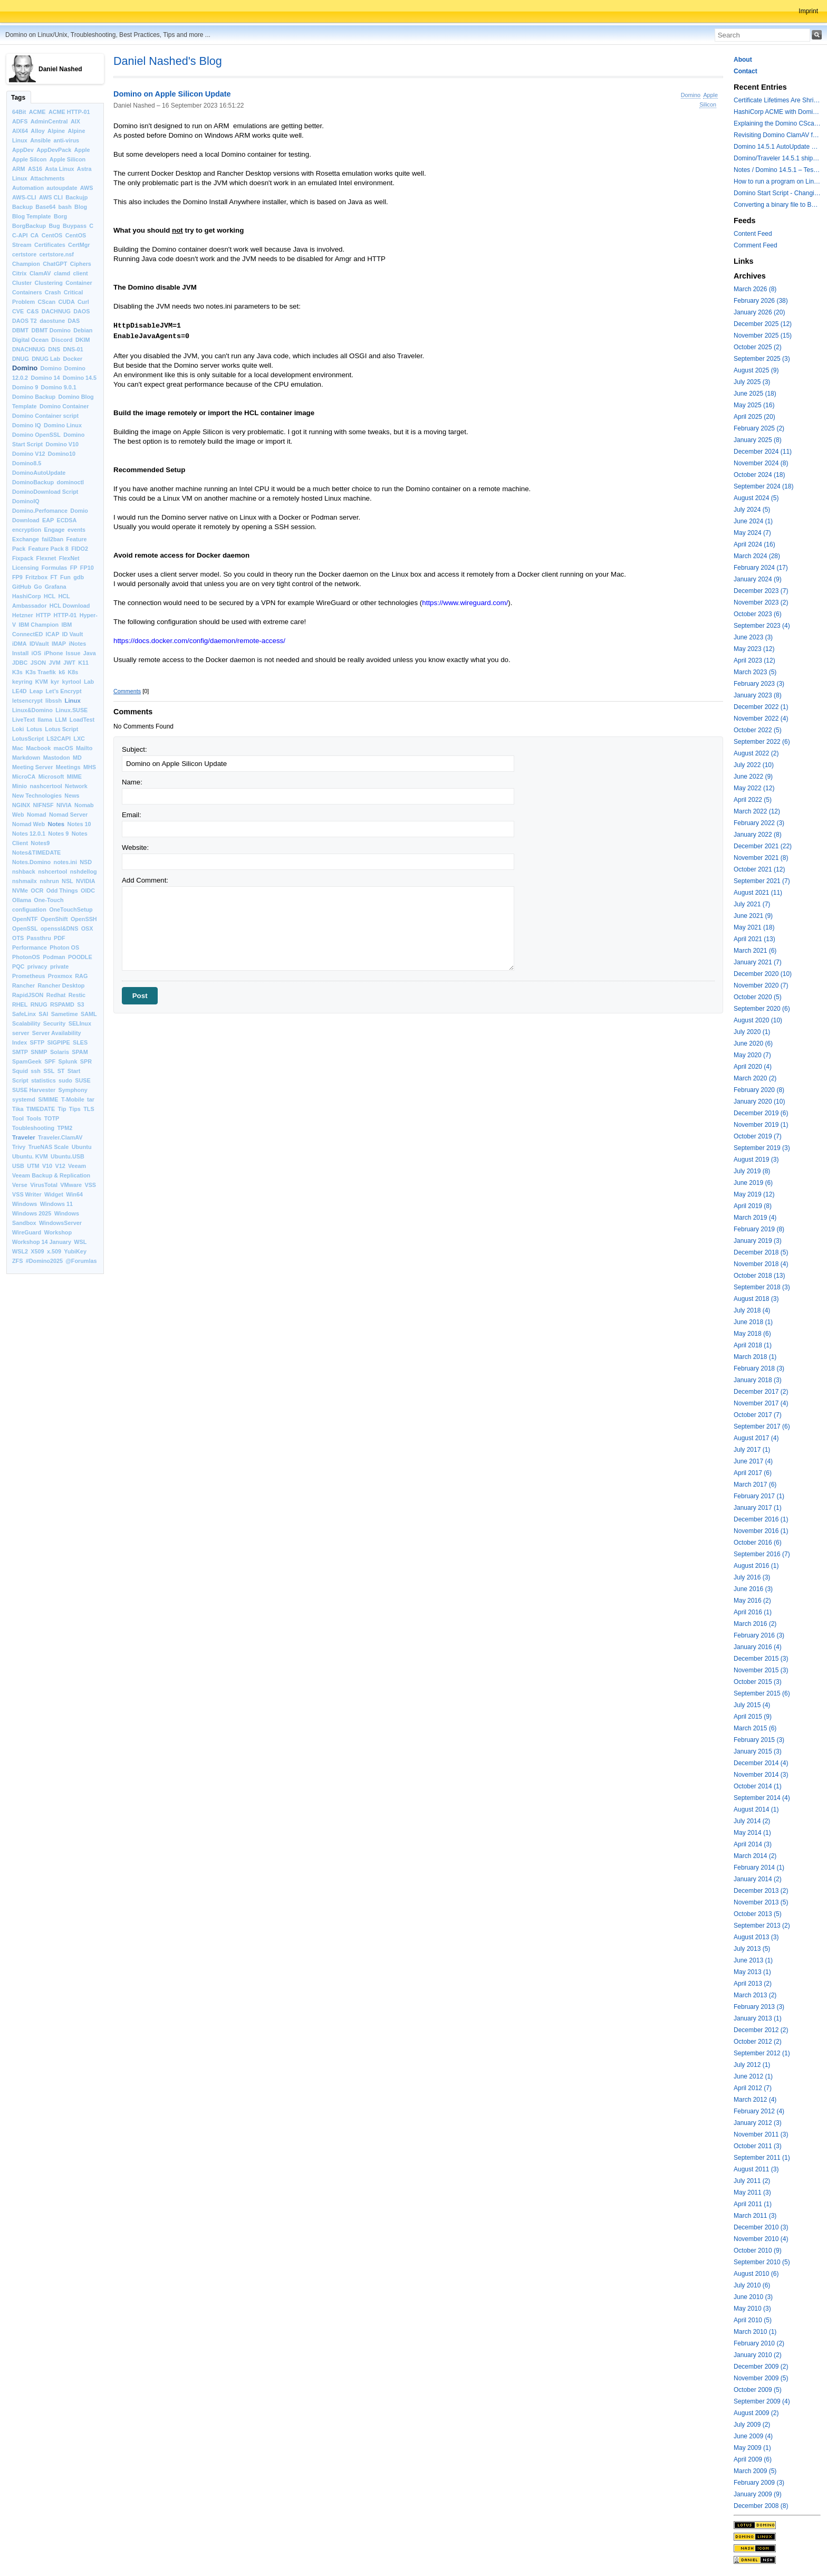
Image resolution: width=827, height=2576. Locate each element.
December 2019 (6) (761, 1113)
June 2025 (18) (755, 393)
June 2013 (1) (753, 1960)
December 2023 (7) (761, 591)
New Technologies (37, 795)
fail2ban (52, 539)
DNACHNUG (28, 349)
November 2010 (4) (761, 2239)
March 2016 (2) (755, 1623)
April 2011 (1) (753, 2204)
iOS (37, 653)
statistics (43, 1080)
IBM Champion (39, 624)
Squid (20, 1071)
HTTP (43, 615)
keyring (22, 681)
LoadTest (82, 719)
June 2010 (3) (753, 2297)
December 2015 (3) (761, 1658)
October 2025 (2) (758, 347)
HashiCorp (26, 596)
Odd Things (62, 890)
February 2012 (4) (759, 2111)
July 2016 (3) (752, 1577)
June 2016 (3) (753, 1589)
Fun (65, 577)
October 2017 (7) (758, 1415)
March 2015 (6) (755, 1728)
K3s (17, 672)
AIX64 (20, 131)
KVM (41, 681)
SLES (80, 1042)
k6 (62, 672)
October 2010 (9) (758, 2250)
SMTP (20, 1052)
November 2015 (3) (761, 1670)
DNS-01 (73, 349)
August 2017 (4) (756, 1438)
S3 (80, 1004)
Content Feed (753, 233)
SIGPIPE (58, 1042)
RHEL (19, 1004)
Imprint (808, 11)
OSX (87, 928)
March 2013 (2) (755, 1995)
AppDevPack (53, 150)
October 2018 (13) (759, 1275)
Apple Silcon (29, 159)
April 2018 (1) (753, 1345)
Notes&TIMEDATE (36, 852)
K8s (73, 672)
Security (54, 1023)
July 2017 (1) (752, 1449)
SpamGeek (27, 1061)
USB (18, 1166)
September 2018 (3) (762, 1287)
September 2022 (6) (762, 741)
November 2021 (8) (761, 857)
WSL (80, 1242)
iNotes (77, 643)
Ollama (21, 900)
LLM (60, 719)
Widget (53, 1194)
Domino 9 (25, 387)
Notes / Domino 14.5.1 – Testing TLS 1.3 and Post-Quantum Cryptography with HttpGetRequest (777, 170)
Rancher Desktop (61, 985)
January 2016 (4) (758, 1647)
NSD (86, 862)
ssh (36, 1071)
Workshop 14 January (41, 1242)
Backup (22, 207)
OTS (18, 938)
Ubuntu (82, 1147)
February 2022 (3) (759, 823)
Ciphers (80, 264)
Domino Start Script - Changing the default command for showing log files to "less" (777, 193)
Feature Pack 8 (48, 548)
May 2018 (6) (752, 1333)
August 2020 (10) (758, 1020)
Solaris (59, 1052)
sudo (65, 1080)
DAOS (81, 311)
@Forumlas (81, 1261)
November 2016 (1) (761, 1531)
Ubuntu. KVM (30, 1156)
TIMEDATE (40, 1109)
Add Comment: (145, 880)
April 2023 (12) (754, 660)
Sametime (64, 1014)
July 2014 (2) (752, 1821)
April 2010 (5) (753, 2320)
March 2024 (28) (757, 556)
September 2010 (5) (762, 2262)
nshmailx (24, 881)
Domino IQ (26, 425)
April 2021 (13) (754, 939)
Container (78, 283)
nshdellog (83, 871)
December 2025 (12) (763, 324)
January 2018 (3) (758, 1380)
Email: (131, 815)
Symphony (73, 1090)
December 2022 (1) (761, 707)
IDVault (39, 643)
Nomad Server (68, 814)
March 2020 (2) (755, 1078)
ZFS (17, 1261)
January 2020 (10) (759, 1101)
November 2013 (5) (761, 1902)
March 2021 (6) (755, 950)
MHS (89, 767)
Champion (26, 264)
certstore (24, 254)
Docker (72, 359)
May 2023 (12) (754, 649)
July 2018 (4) (752, 1310)
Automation (28, 188)
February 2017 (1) (759, 1496)
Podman (54, 957)
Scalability (26, 1023)
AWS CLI (51, 197)
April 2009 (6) (753, 2459)
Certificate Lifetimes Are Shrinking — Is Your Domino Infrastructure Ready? (777, 100)
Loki (18, 729)
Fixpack (22, 558)
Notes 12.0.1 (28, 833)
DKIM (82, 340)
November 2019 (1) (761, 1124)
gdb (78, 577)
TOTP (52, 1118)
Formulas (55, 567)
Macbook (38, 748)
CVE (18, 311)
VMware (71, 1185)
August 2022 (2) (756, 753)
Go (38, 586)
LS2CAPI (58, 738)
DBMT (20, 330)
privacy (37, 966)
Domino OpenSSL (36, 435)
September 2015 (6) (762, 1693)
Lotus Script (61, 729)
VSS (90, 1185)
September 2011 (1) (762, 2157)
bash (65, 207)
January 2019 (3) (758, 1240)
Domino (24, 368)
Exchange (25, 539)
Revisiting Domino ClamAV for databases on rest (777, 135)
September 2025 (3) (762, 358)
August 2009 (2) (756, 2413)
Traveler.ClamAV (60, 1137)
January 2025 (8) (758, 440)
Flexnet (46, 558)
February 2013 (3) (759, 2006)
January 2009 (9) (758, 2494)
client (80, 273)
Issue (73, 653)
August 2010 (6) (756, 2273)
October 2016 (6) (758, 1542)
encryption (26, 529)
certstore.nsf (57, 254)
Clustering (49, 283)
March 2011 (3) (755, 2215)
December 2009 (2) (761, 2366)
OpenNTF (25, 919)
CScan (47, 302)
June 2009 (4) (753, 2436)
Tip (62, 1109)
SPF (49, 1061)
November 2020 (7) (761, 985)
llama (44, 719)
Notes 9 (58, 833)
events (76, 529)
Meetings (68, 767)
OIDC (88, 890)
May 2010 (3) (752, 2308)
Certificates (49, 245)
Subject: (134, 749)
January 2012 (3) (758, 2123)
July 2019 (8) (752, 1171)
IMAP (59, 643)
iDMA (19, 643)
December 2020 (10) (763, 974)
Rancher (23, 985)
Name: (132, 782)
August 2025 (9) (756, 370)
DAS (74, 321)
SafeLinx (24, 1014)
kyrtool (71, 681)
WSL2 (20, 1251)
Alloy (37, 131)
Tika (17, 1109)
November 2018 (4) (761, 1264)
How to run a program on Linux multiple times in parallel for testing (777, 181)
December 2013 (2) (761, 1890)
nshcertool (52, 871)
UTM (33, 1166)
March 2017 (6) (755, 1484)
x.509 (54, 1251)
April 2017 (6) (753, 1473)
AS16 (35, 169)
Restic (77, 995)
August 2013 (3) (756, 1937)
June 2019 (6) (753, 1182)
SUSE (82, 1080)
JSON (38, 662)
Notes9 (40, 843)
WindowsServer (60, 1223)
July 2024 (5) (752, 509)
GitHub (21, 586)
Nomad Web (28, 824)
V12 (60, 1166)
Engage (54, 529)
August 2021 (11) (758, 892)
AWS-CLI (24, 197)
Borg (60, 216)
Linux (73, 700)
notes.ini (65, 862)
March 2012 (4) (755, 2099)
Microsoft (51, 776)
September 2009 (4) (762, 2401)
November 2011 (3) (761, 2134)
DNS (54, 349)
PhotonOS (26, 957)
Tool (18, 1118)
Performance (29, 947)
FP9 (17, 577)
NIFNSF (43, 805)
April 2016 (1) (753, 1612)
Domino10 (61, 454)
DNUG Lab (46, 359)
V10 (47, 1166)
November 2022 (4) (761, 718)
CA (35, 235)
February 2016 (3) (759, 1635)
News (71, 795)
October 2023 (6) (758, 614)
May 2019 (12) (754, 1194)
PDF (59, 938)
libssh (53, 700)
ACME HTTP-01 (69, 112)
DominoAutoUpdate (38, 473)
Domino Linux (63, 425)
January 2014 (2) (758, 1879)
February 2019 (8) (759, 1229)
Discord (61, 340)
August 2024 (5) (756, 498)
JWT (69, 662)
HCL (49, 596)
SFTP (37, 1042)
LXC (79, 738)
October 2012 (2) (758, 2041)
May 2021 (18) (754, 927)
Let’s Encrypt (64, 691)
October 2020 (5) (758, 997)
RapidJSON (27, 995)
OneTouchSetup (71, 909)
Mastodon (56, 757)
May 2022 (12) (754, 788)
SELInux (80, 1023)
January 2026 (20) (759, 312)
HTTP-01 (65, 615)
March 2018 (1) (755, 1357)
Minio (19, 786)
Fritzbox (36, 577)
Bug (54, 226)
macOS (63, 748)
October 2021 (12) (759, 869)
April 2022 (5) (753, 799)
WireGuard (26, 1232)
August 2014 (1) (756, 1809)
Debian (82, 330)
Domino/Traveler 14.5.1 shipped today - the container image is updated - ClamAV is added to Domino (777, 158)
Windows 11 (56, 1204)
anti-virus (66, 140)
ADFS (19, 121)
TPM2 (65, 1128)
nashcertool (46, 786)
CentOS (52, 235)
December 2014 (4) (761, 1763)
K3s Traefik (40, 672)
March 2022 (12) (757, 811)
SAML (89, 1014)
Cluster (22, 283)
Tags (18, 97)
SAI (43, 1014)
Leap (36, 691)
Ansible (40, 140)
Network (76, 786)
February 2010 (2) (759, 2343)
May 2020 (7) (752, 1055)
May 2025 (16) (754, 405)
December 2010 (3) (761, 2227)
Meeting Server (32, 767)
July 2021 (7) (752, 904)
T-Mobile (72, 1099)
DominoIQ (26, 501)
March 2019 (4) (755, 1217)
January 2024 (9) (758, 579)
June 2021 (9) (753, 916)
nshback (23, 871)
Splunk (68, 1061)
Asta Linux (59, 169)
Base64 (45, 207)
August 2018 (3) (756, 1299)
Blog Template (31, 216)
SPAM (80, 1052)
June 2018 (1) (753, 1322)
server (20, 1033)
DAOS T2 (24, 321)
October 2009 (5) (758, 2389)
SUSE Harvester (33, 1090)
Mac (17, 748)
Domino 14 (45, 378)
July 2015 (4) (752, 1705)
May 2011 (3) (752, 2192)
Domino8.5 (26, 463)
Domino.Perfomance (40, 510)
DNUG (20, 359)
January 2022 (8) (758, 834)
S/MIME (48, 1099)
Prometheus (28, 976)
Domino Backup (33, 397)
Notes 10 (79, 824)
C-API (19, 235)
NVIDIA (85, 881)
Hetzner (22, 615)
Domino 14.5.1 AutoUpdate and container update (777, 146)
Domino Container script (45, 416)
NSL (67, 881)
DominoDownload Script (45, 492)
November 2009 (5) (761, 2378)
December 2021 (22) (763, 846)
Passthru (39, 938)
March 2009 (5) (755, 2471)
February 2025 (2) (759, 428)
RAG (81, 976)
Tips (75, 1109)
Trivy (18, 1147)
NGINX (21, 805)
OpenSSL (25, 928)
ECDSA (66, 520)
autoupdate (61, 188)
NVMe (20, 890)
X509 (37, 1251)
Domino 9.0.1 (58, 387)
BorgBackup (29, 226)
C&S (33, 311)
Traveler (23, 1137)
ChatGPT (55, 264)
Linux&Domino (32, 710)
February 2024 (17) (761, 567)
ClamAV (40, 273)
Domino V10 (62, 444)
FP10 (87, 567)
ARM (18, 169)
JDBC (19, 662)
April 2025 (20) (754, 416)
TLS (88, 1109)
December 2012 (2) (761, 2030)
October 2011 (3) (758, 2146)
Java (89, 653)
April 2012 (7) (753, 2088)
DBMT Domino (51, 330)
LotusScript (28, 738)
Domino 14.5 (80, 378)
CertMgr (79, 245)
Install (20, 653)
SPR (86, 1061)
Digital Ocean (30, 340)
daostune (52, 321)
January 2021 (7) (758, 962)
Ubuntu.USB (67, 1156)
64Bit (19, 112)
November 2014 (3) (761, 1774)
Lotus (34, 729)
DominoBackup (33, 482)
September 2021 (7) (762, 881)
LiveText (23, 719)
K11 (83, 662)
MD (77, 757)
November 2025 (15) (763, 335)
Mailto (84, 748)
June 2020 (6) (753, 1043)
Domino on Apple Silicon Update (172, 94)
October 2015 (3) (758, 1682)
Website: (135, 847)
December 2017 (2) (761, 1391)
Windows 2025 (31, 1213)
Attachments (47, 178)
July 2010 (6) (752, 2285)
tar (90, 1099)
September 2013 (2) (762, 1925)
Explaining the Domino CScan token (777, 123)
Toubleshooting (33, 1128)
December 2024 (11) (763, 451)
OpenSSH (84, 919)
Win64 (74, 1194)
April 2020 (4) (753, 1066)
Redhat (56, 995)
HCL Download (70, 605)
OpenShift (54, 919)
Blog (80, 207)
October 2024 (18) (759, 474)
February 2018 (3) (759, 1368)
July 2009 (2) (752, 2424)
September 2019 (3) (762, 1148)
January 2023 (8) (758, 695)
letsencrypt (27, 700)
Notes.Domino (31, 862)
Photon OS (64, 947)
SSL (48, 1071)
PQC (18, 966)
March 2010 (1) (755, 2331)
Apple (82, 150)
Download (26, 520)
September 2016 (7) (762, 1554)
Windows (24, 1204)
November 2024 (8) (761, 463)
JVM (55, 662)
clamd (62, 273)
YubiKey (75, 1251)
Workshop (58, 1232)
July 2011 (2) (752, 2181)
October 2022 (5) (758, 730)
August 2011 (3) (756, 2169)
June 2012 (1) (753, 2076)
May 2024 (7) (752, 533)
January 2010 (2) (758, 2355)
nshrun (49, 881)
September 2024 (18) (763, 486)
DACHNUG (56, 311)
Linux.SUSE (71, 710)
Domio (79, 510)
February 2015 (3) (759, 1740)
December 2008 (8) (761, 2506)
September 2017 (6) (762, 1426)
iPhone (53, 653)
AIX (75, 121)
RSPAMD (62, 1004)
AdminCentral (49, 121)
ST (61, 1071)
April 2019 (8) (753, 1206)
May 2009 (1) (752, 2447)
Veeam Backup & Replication (51, 1175)
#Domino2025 (44, 1261)
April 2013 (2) (753, 1983)
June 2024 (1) (753, 521)
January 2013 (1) (758, 2018)
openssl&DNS (59, 928)
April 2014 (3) (753, 1844)
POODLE (80, 957)
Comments (127, 691)
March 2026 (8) (755, 289)
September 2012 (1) (762, 2053)
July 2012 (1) (752, 2065)
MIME (74, 776)
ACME (37, 112)
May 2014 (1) (752, 1832)
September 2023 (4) (762, 625)
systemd (23, 1099)
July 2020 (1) (752, 1032)
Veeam (77, 1166)
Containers (27, 292)
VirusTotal (43, 1185)
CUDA (67, 302)
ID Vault (72, 634)
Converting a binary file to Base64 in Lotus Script (777, 204)
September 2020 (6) (762, 1008)
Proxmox (60, 976)
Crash (53, 292)
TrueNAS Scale (48, 1147)
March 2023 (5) (755, 672)
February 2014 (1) (759, 1867)
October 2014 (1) (758, 1786)
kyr (55, 681)
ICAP (53, 634)
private (59, 966)
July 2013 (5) (752, 1948)
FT (54, 577)
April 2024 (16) (754, 544)
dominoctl (70, 482)
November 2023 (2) (761, 602)
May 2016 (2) (752, 1600)
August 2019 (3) (756, 1159)
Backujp (76, 197)
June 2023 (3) (753, 637)
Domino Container (64, 406)
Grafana (55, 586)
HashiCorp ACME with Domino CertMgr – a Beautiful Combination (777, 112)
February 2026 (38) (761, 300)
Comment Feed (755, 245)
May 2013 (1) (752, 1972)
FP (74, 567)
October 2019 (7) (758, 1136)
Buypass (74, 226)
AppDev (23, 150)
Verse (19, 1185)
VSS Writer (27, 1194)
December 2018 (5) (761, 1252)
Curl (83, 302)
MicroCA (23, 776)
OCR (37, 890)
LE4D (19, 691)
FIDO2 (79, 548)
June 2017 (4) (753, 1461)
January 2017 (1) (758, 1507)
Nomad (36, 814)
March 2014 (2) (755, 1856)
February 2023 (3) (759, 683)
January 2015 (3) (758, 1751)
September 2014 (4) (762, 1798)
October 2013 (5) (758, 1914)
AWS (86, 188)
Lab (89, 681)
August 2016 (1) (756, 1565)
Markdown (26, 757)
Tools (33, 1118)
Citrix (19, 273)
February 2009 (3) (759, 2482)
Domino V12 (28, 454)
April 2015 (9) (753, 1716)
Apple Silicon (67, 159)
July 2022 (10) (754, 765)
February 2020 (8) (759, 1090)
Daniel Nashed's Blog (167, 61)
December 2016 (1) (761, 1519)
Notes (56, 824)
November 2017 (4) (761, 1403)
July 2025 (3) (752, 382)
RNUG (39, 1004)
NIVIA (64, 805)
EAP (48, 520)
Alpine (56, 131)
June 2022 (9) (753, 776)
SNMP (39, 1052)
